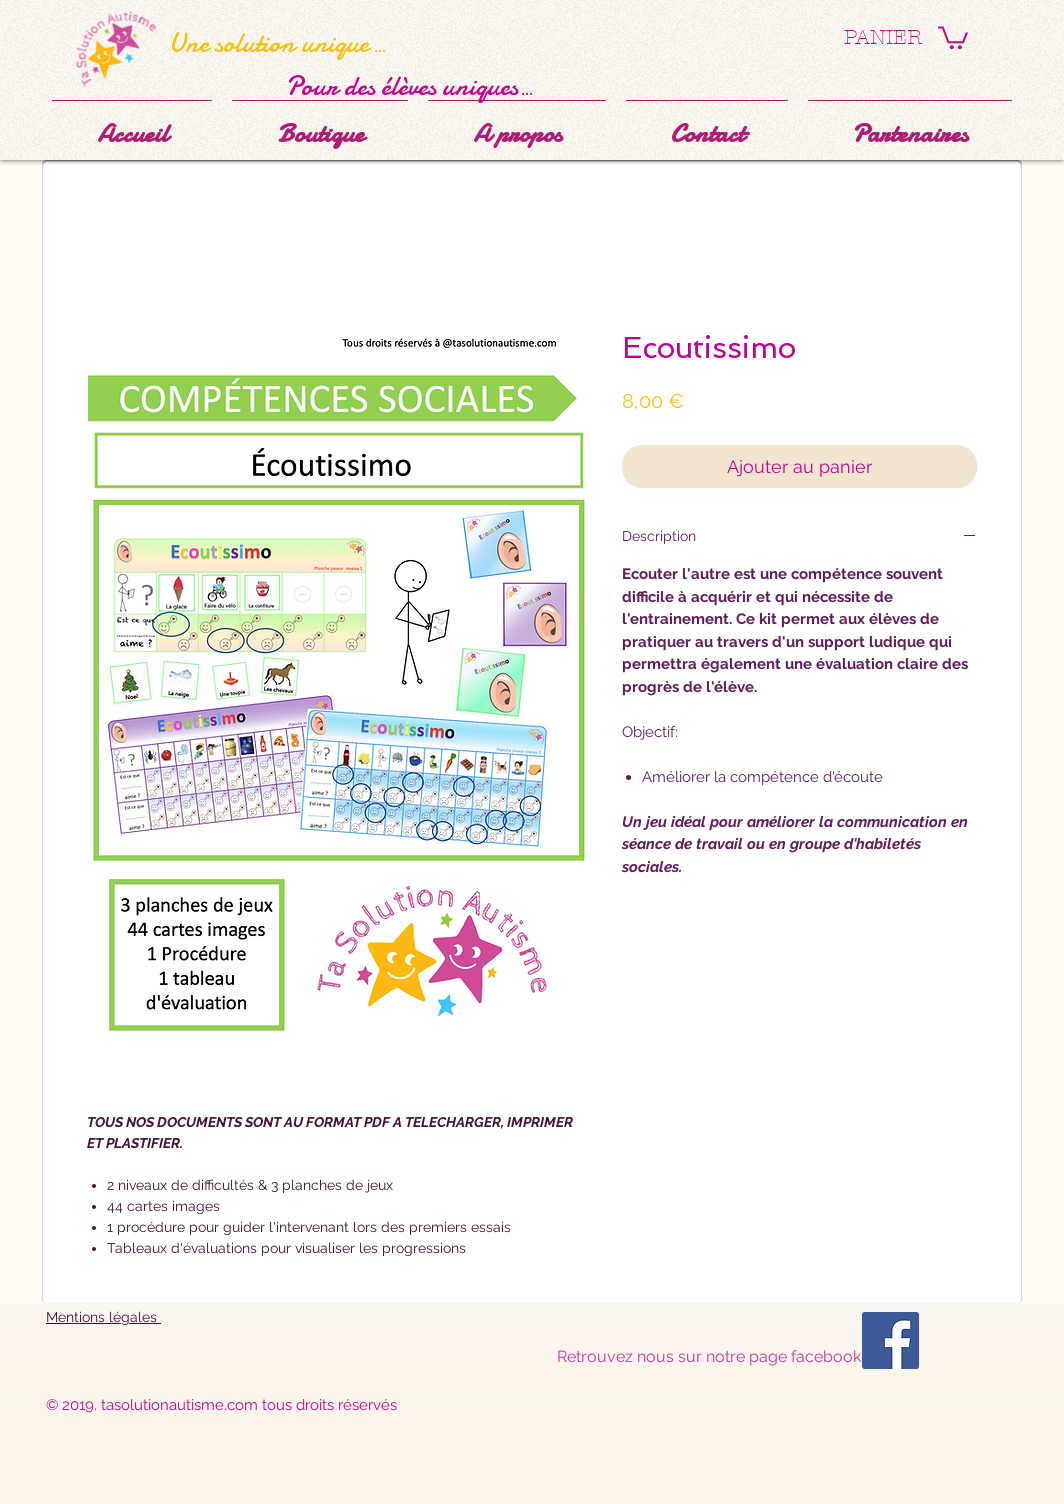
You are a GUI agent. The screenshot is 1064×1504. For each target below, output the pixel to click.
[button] (953, 36)
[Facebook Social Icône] (890, 1340)
